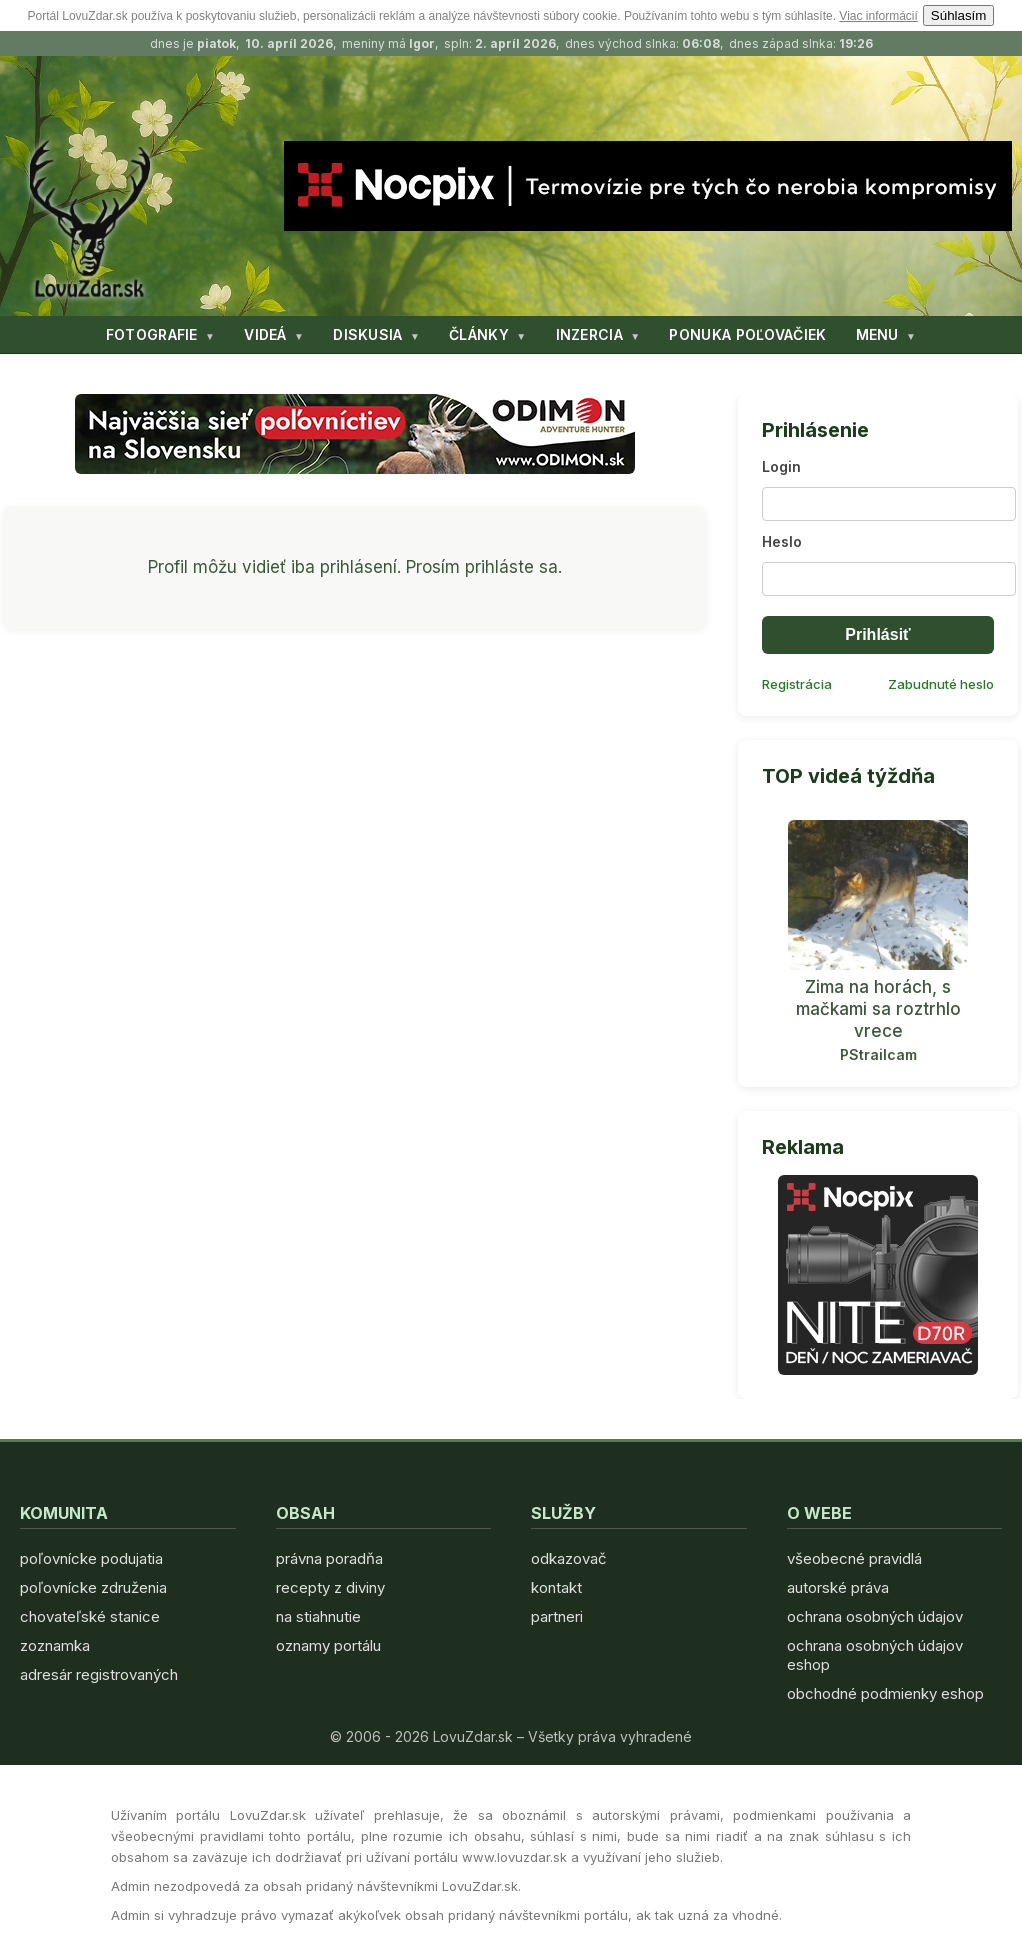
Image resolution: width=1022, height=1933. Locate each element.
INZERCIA (589, 334)
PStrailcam (878, 1054)
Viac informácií (878, 16)
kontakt (556, 1587)
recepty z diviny (330, 1587)
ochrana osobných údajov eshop (875, 1655)
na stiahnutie (318, 1616)
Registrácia (797, 684)
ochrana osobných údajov (875, 1616)
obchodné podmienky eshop (885, 1693)
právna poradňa (329, 1558)
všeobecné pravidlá (854, 1558)
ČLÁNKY (479, 334)
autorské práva (838, 1587)
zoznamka (55, 1645)
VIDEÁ (265, 334)
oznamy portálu (328, 1645)
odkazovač (569, 1558)
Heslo (782, 541)
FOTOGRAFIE (152, 334)
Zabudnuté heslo (941, 684)
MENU (877, 334)
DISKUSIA (367, 334)
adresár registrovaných (99, 1674)
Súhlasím (959, 15)
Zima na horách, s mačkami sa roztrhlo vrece (878, 1009)
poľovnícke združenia (93, 1587)
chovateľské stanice (90, 1616)
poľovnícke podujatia (91, 1558)
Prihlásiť (877, 634)
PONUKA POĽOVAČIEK (747, 334)
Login (781, 466)
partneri (557, 1616)
